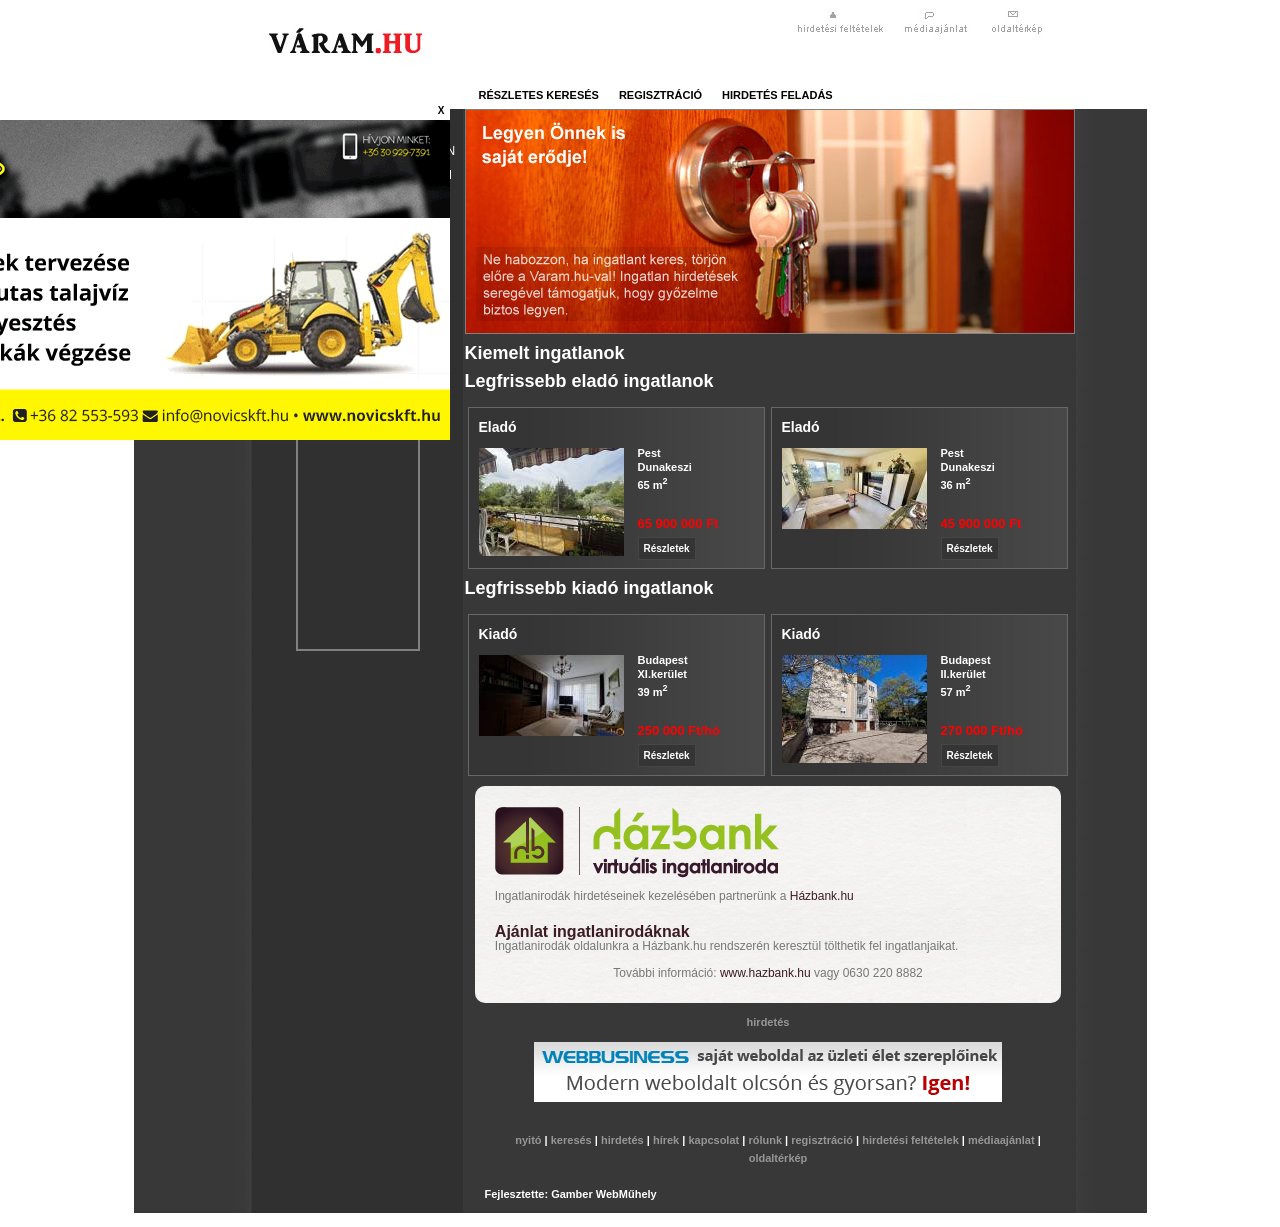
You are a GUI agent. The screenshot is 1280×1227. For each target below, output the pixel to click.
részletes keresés (539, 95)
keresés (573, 1140)
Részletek (667, 548)
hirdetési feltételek (912, 1140)
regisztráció (660, 95)
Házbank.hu (822, 896)
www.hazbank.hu (765, 973)
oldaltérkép (778, 1158)
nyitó (529, 1140)
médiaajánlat (1003, 1140)
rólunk (766, 1140)
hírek (667, 1140)
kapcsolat (715, 1140)
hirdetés (624, 1140)
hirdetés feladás (777, 95)
